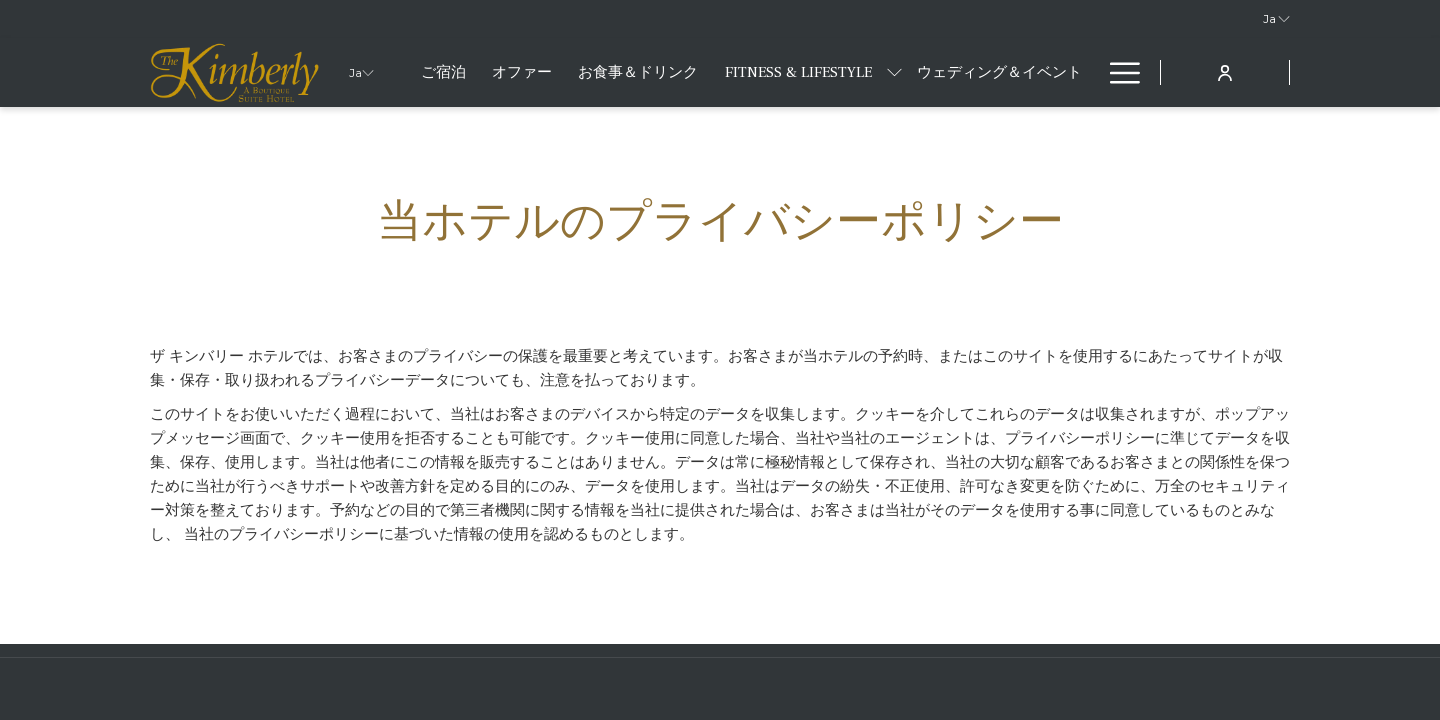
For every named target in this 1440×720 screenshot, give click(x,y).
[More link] (1117, 72)
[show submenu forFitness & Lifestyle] (894, 72)
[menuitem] (443, 72)
